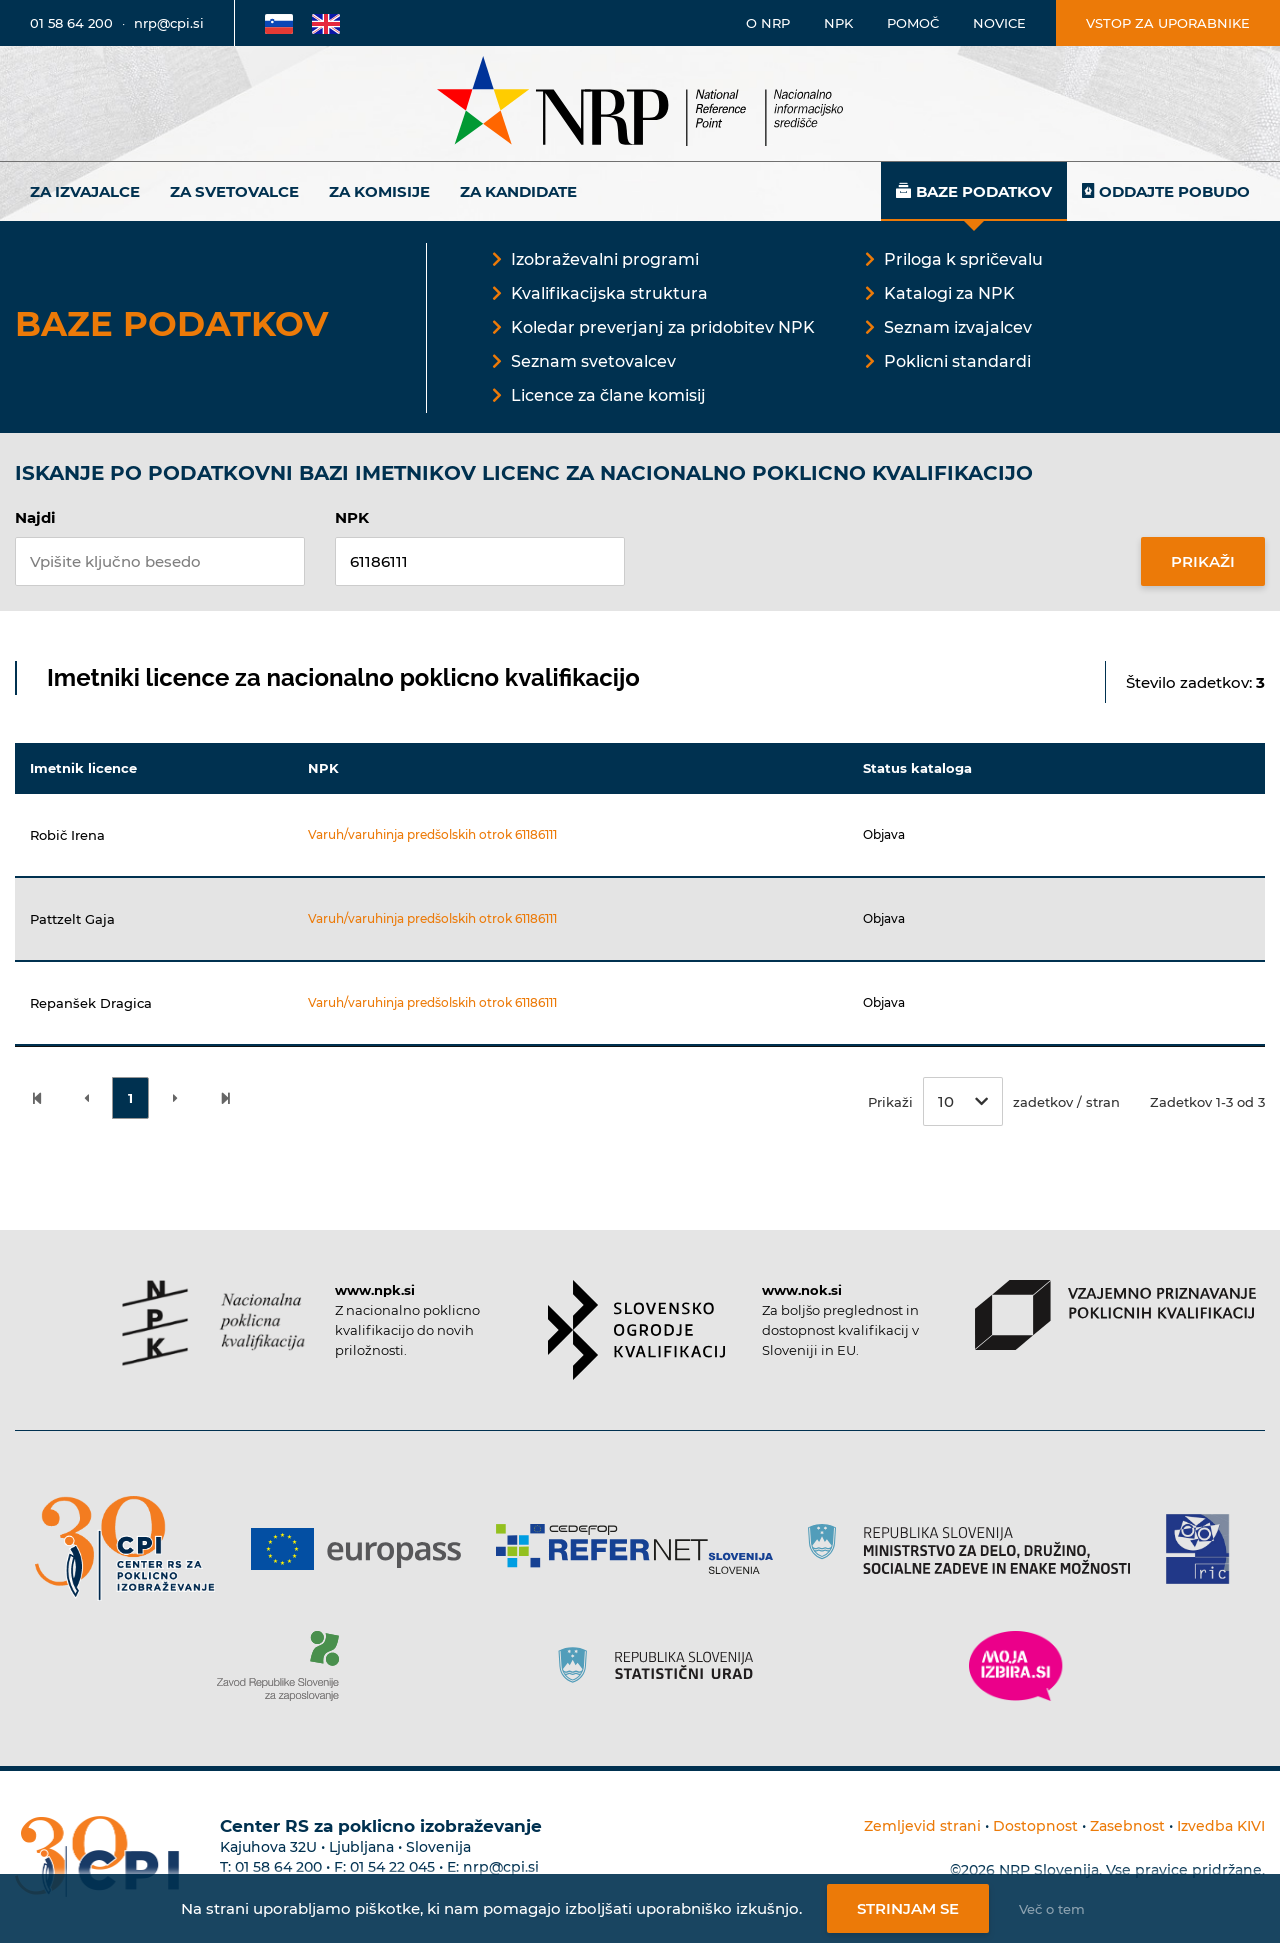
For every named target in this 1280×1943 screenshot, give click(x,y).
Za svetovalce (234, 191)
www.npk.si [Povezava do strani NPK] (375, 1290)
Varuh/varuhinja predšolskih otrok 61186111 (432, 834)
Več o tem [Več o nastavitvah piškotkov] (1052, 1909)
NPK (352, 517)
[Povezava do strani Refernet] (641, 1549)
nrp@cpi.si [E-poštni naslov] (169, 23)
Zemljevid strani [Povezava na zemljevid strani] (922, 1826)
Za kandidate (518, 191)
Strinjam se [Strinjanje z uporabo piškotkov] (908, 1908)
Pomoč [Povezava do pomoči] (913, 23)
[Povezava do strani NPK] (213, 1323)
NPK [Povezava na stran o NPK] (838, 23)
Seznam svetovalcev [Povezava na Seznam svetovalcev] (593, 361)
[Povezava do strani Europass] (363, 1549)
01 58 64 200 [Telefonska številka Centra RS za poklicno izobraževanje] (278, 1867)
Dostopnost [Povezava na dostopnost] (1035, 1826)
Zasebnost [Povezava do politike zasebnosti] (1127, 1826)
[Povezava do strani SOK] (636, 1330)
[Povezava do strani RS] (976, 1549)
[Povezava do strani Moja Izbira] (1016, 1666)
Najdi (35, 517)
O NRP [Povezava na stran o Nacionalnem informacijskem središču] (768, 23)
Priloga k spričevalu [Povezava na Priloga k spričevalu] (963, 259)
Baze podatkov (984, 191)
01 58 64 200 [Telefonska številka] (71, 23)
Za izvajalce (85, 191)
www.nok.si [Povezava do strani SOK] (802, 1290)
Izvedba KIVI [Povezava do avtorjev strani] (1221, 1826)
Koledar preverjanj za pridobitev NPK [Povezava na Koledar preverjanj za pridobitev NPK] (663, 327)
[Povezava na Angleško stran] (326, 23)
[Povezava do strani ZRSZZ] (285, 1666)
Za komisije (379, 191)
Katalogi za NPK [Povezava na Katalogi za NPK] (949, 293)
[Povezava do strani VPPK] (1115, 1315)
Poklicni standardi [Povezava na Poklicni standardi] (957, 361)
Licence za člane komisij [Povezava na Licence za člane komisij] (608, 395)
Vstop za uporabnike (1168, 23)
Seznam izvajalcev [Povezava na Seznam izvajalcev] (958, 327)
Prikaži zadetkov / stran (994, 1101)
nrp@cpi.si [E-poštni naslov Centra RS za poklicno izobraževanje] (501, 1867)
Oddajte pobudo (1174, 191)
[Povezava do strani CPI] (132, 1548)
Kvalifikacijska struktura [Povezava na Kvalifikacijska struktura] (609, 293)
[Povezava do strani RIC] (1205, 1549)
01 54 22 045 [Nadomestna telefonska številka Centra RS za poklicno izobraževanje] (392, 1867)
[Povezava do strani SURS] (662, 1666)
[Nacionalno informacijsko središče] (640, 103)
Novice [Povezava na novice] (999, 23)
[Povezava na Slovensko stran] (279, 23)
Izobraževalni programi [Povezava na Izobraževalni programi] (605, 259)
